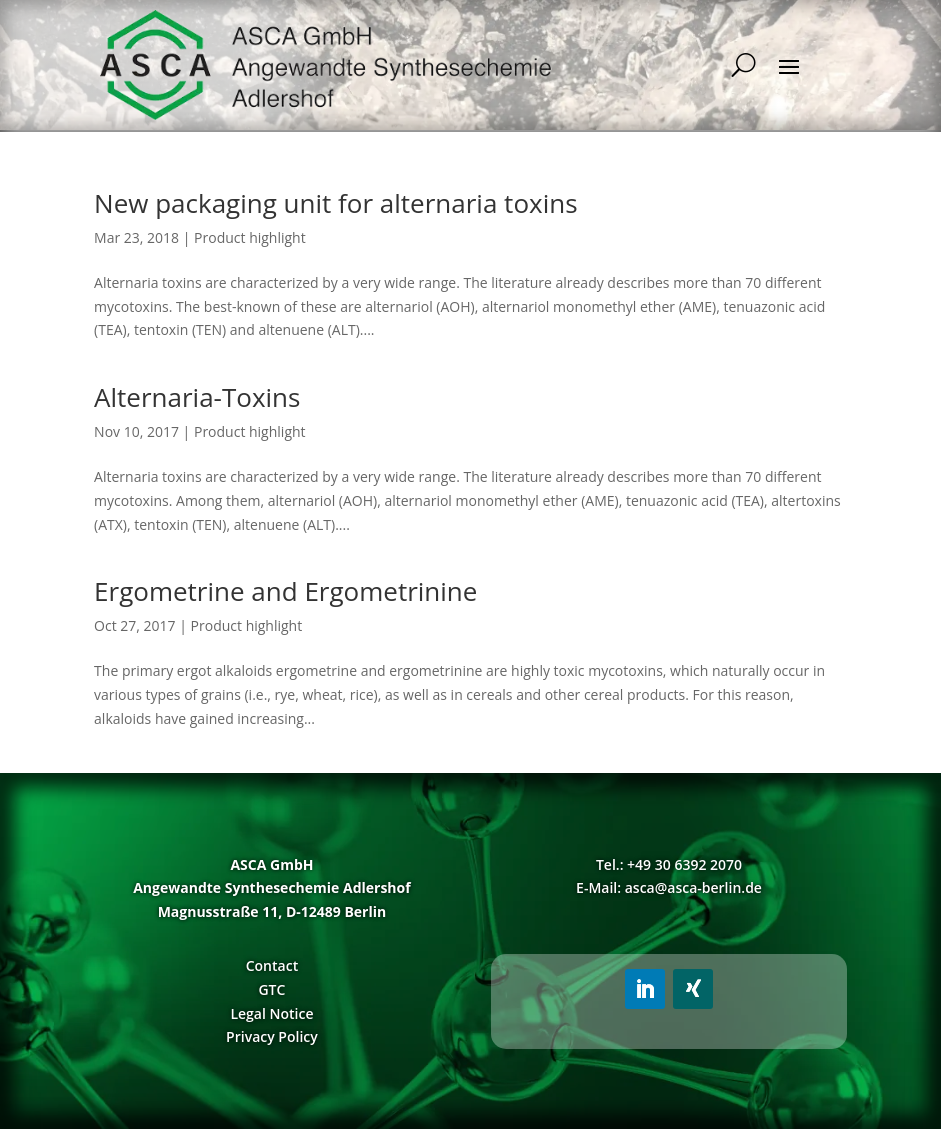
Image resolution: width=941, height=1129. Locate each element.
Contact (272, 965)
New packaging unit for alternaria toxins (335, 203)
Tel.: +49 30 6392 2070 (669, 864)
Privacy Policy (272, 1036)
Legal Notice (271, 1013)
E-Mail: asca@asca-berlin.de (669, 887)
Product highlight (250, 237)
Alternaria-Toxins (197, 397)
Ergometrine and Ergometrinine (285, 591)
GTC (271, 989)
